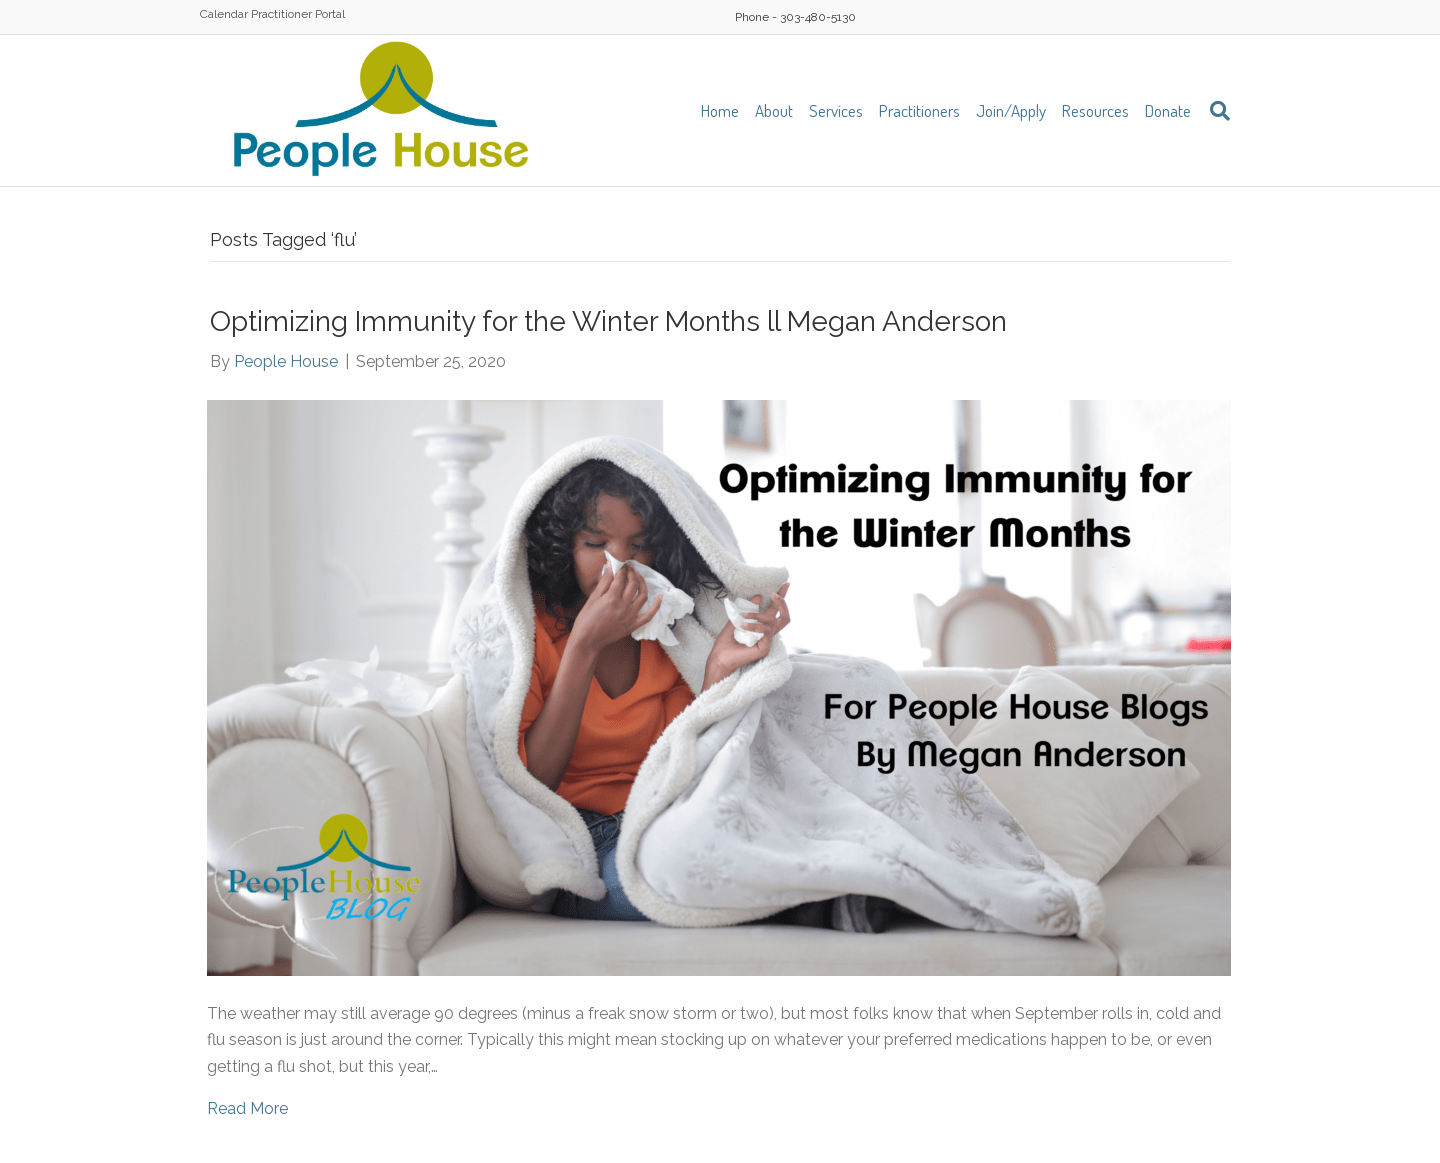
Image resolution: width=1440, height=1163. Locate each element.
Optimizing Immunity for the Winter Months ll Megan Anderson (608, 321)
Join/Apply (1011, 110)
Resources (1095, 110)
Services (836, 110)
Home (720, 110)
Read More (247, 1108)
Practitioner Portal (298, 14)
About (774, 110)
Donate (1168, 110)
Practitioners (919, 110)
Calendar (224, 14)
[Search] (1214, 111)
